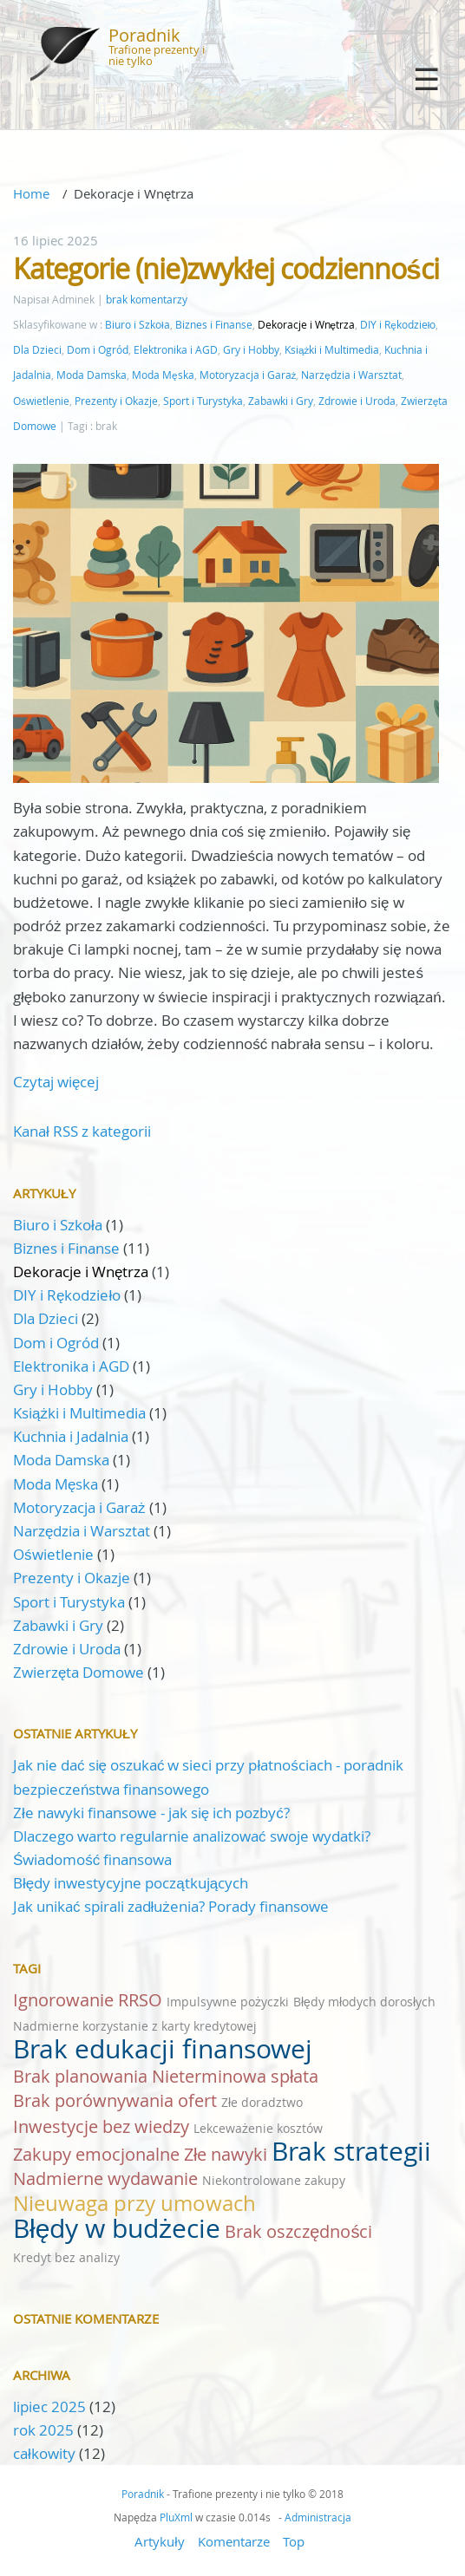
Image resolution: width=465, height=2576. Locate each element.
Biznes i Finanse (213, 324)
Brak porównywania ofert (115, 2100)
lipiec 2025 (49, 2406)
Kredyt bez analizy (66, 2257)
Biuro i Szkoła (137, 324)
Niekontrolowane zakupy (273, 2180)
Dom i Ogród (97, 349)
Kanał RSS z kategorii (82, 1131)
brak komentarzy (146, 299)
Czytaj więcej (56, 1082)
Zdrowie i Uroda (357, 401)
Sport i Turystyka (203, 401)
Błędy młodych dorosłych (364, 2001)
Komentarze (234, 2541)
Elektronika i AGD (176, 349)
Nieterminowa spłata (235, 2076)
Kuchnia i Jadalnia (70, 1436)
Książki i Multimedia (332, 349)
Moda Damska (91, 375)
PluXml (176, 2517)
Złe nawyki (225, 2154)
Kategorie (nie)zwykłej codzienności (226, 268)
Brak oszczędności (298, 2231)
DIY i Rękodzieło (398, 324)
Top (294, 2541)
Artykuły (159, 2541)
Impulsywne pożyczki (228, 2001)
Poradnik (144, 35)
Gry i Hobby (251, 349)
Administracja (318, 2517)
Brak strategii (351, 2151)
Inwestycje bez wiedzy (101, 2126)
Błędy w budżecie (116, 2228)
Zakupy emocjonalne (96, 2154)
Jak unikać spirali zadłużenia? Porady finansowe (171, 1906)
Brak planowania (80, 2076)
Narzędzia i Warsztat (351, 375)
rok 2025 (43, 2430)
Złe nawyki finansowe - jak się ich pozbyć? (151, 1813)
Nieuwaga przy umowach (134, 2203)
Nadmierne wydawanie (105, 2178)
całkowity (46, 2453)
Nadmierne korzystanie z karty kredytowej (135, 2026)
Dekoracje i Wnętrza (307, 324)
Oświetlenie (41, 401)
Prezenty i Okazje (116, 401)
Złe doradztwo (262, 2102)
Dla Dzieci (37, 349)
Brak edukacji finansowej (162, 2048)
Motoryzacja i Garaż (248, 375)
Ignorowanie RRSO (87, 2000)
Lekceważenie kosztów (258, 2128)
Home (31, 193)
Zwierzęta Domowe (78, 1672)
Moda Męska (163, 375)
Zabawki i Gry (280, 401)
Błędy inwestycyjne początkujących (130, 1883)
